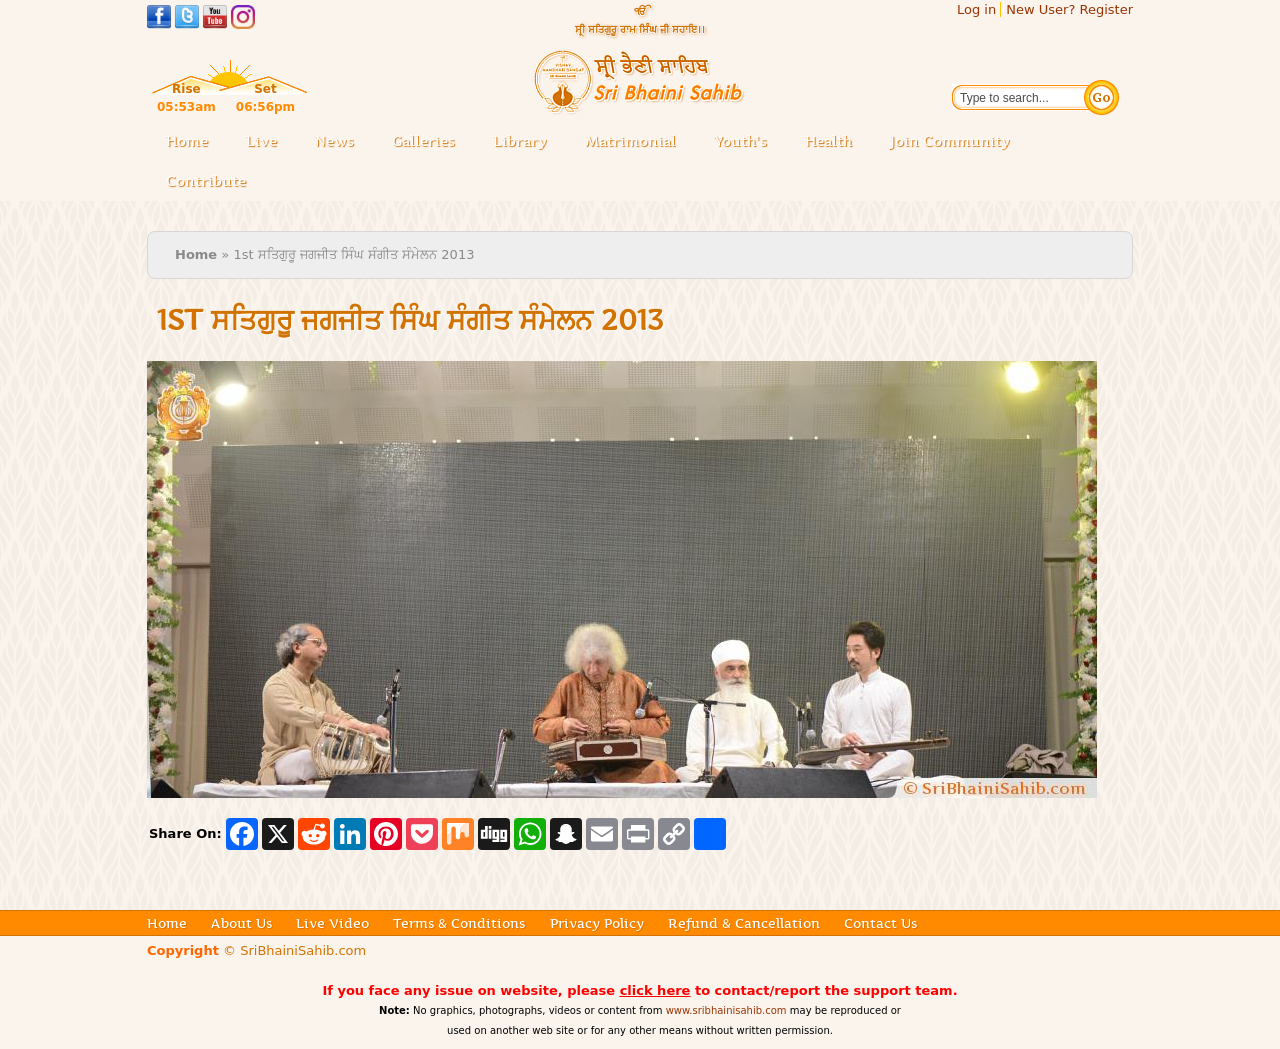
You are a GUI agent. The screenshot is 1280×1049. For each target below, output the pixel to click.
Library (526, 142)
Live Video (332, 923)
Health (828, 141)
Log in (976, 9)
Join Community (950, 141)
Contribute (212, 182)
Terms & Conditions (459, 923)
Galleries (429, 142)
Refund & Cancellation (744, 923)
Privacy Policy (597, 923)
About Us (241, 923)
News (334, 141)
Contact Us (880, 923)
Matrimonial (630, 141)
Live (267, 142)
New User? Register (1069, 9)
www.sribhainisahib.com (726, 1010)
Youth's (740, 141)
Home (187, 141)
